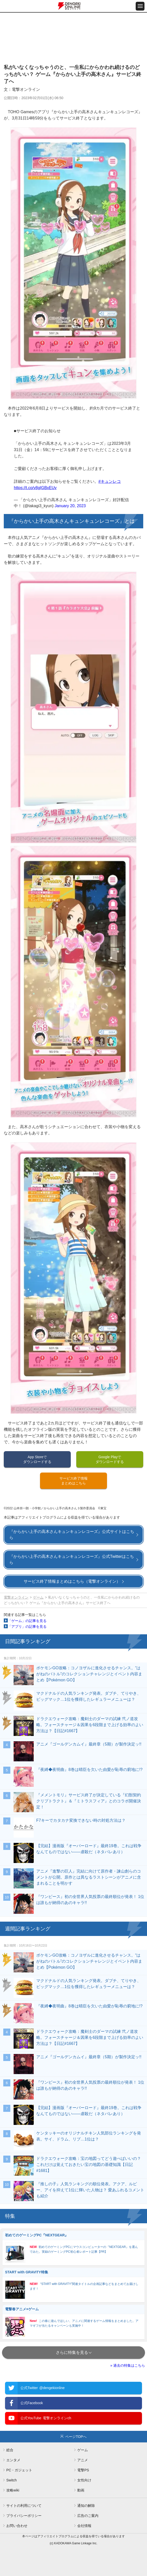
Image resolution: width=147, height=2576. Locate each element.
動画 (80, 2490)
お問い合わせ (16, 2526)
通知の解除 (86, 2506)
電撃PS (83, 2470)
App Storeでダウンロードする (37, 1459)
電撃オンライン (16, 1597)
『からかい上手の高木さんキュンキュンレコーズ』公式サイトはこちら (71, 1534)
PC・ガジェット (19, 2470)
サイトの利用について (24, 2506)
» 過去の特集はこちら (127, 2365)
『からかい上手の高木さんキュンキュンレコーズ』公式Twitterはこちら (71, 1559)
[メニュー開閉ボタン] (140, 6)
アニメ (82, 2460)
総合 (9, 2450)
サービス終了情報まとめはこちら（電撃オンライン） (72, 1581)
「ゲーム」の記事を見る (27, 1621)
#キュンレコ (109, 481)
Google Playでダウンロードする (110, 1459)
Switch (11, 2480)
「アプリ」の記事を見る (27, 1626)
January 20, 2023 (70, 506)
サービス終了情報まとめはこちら (73, 1480)
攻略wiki (12, 2490)
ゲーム (38, 1597)
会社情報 (84, 2526)
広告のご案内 (87, 2516)
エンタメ (13, 2460)
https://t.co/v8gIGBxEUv (35, 488)
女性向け (84, 2480)
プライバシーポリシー (24, 2516)
